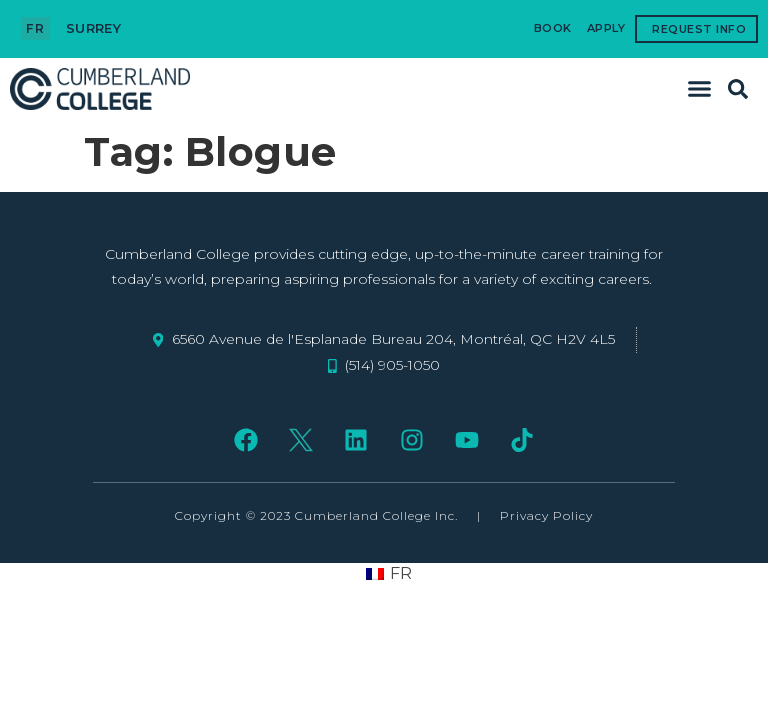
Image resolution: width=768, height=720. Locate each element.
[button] (700, 89)
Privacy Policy (546, 515)
